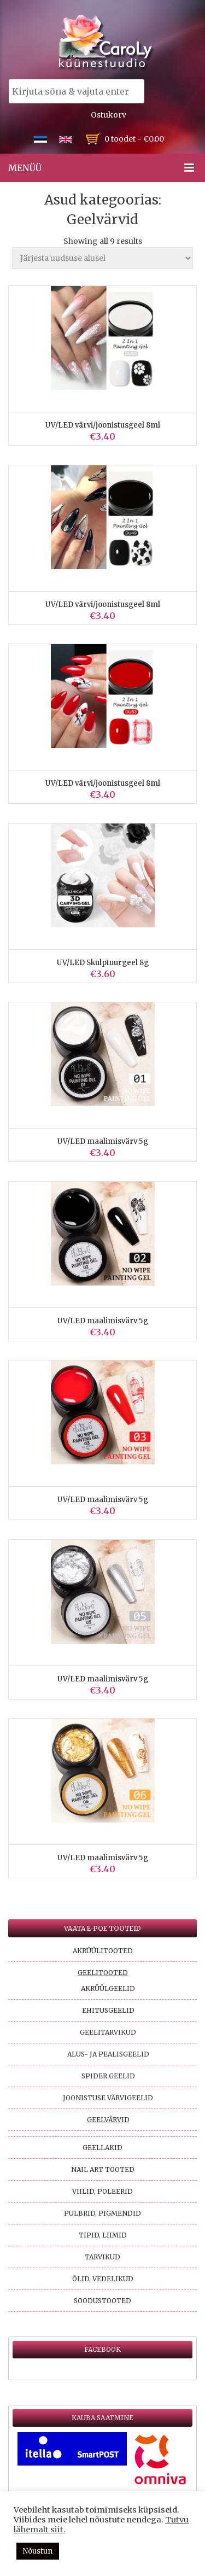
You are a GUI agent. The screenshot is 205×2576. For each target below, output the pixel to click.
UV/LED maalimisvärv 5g (102, 1141)
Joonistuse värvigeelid (108, 2098)
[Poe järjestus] (102, 258)
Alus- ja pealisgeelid (108, 2054)
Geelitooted (103, 1972)
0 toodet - (134, 139)
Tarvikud (102, 2257)
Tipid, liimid (103, 2235)
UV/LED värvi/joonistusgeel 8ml (102, 425)
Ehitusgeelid (108, 2010)
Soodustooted (102, 2301)
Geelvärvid (108, 2120)
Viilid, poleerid (102, 2191)
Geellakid (102, 2147)
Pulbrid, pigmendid (102, 2213)
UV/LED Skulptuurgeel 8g (103, 962)
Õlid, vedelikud (102, 2279)
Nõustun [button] (37, 2551)
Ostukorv (108, 115)
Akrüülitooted (103, 1951)
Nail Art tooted (102, 2169)
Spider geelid (108, 2076)
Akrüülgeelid (108, 1988)
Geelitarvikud (108, 2032)
